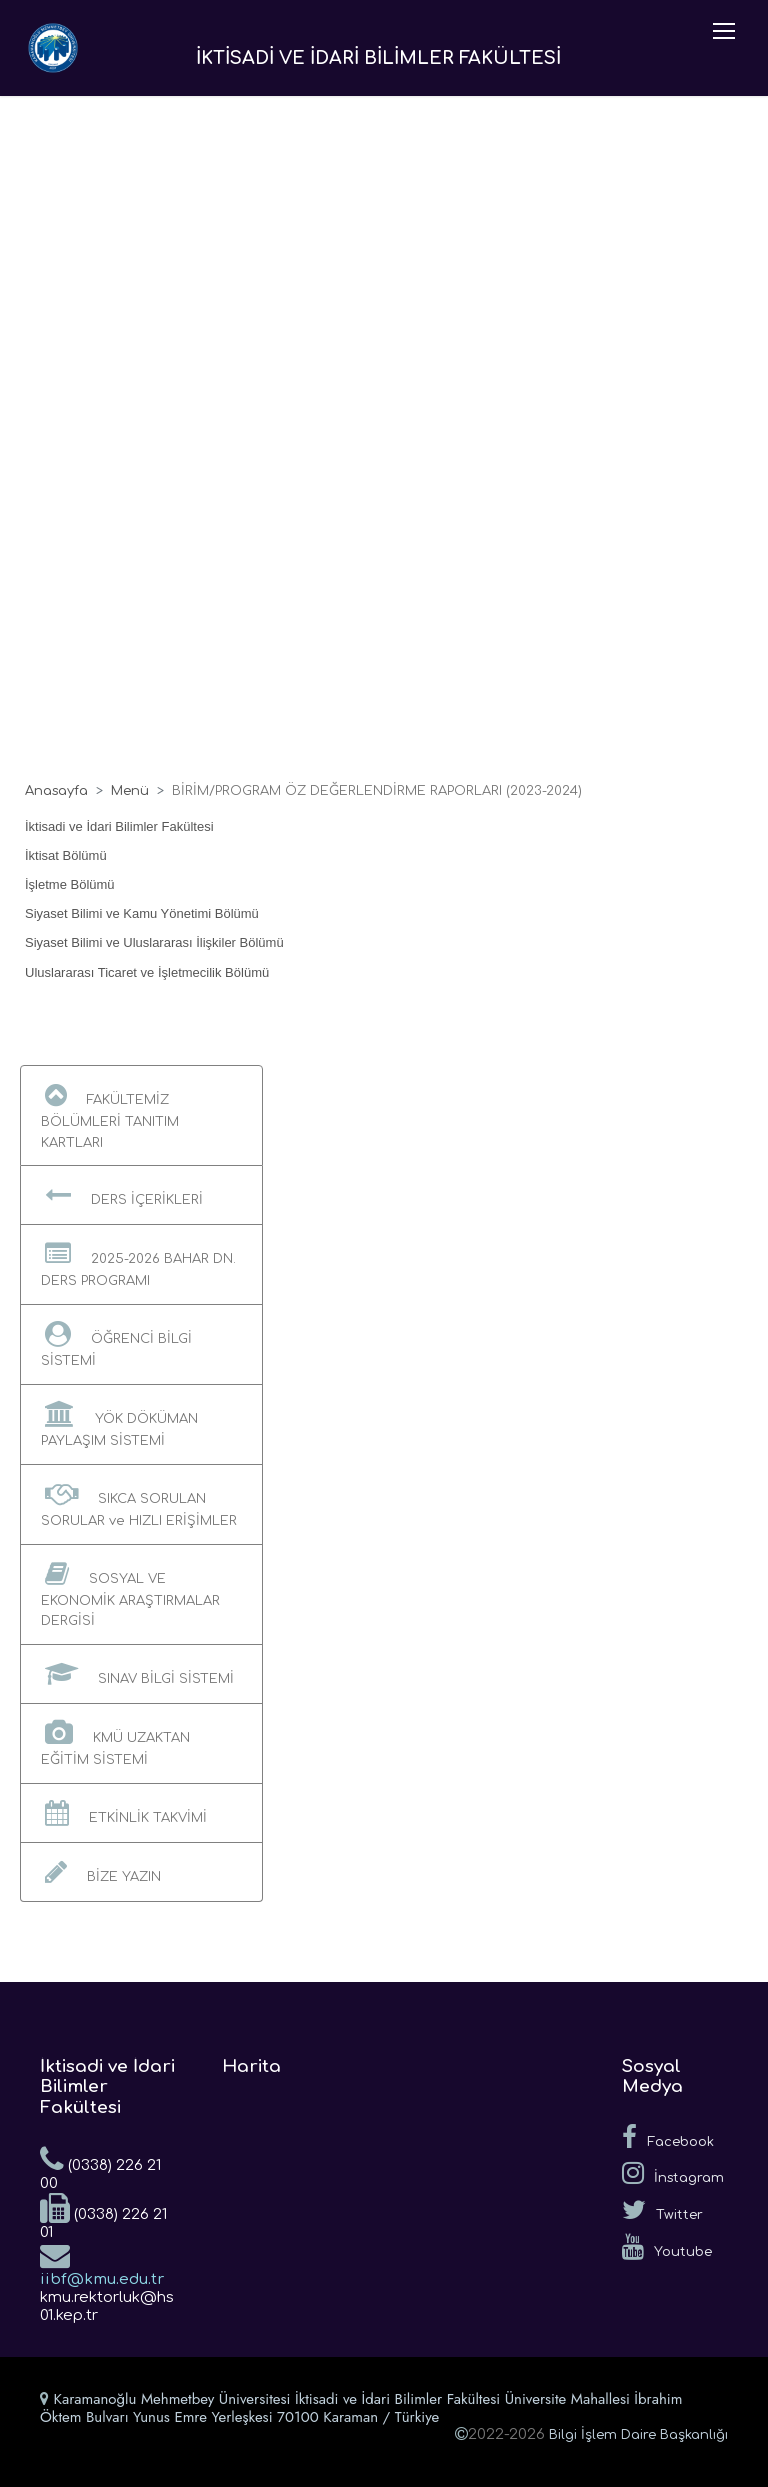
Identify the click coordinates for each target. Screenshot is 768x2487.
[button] (141, 1116)
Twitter (662, 2210)
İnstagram (673, 2173)
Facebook (668, 2137)
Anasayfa (56, 791)
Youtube (667, 2247)
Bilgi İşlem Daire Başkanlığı (638, 2435)
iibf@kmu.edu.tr (102, 2264)
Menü (130, 791)
